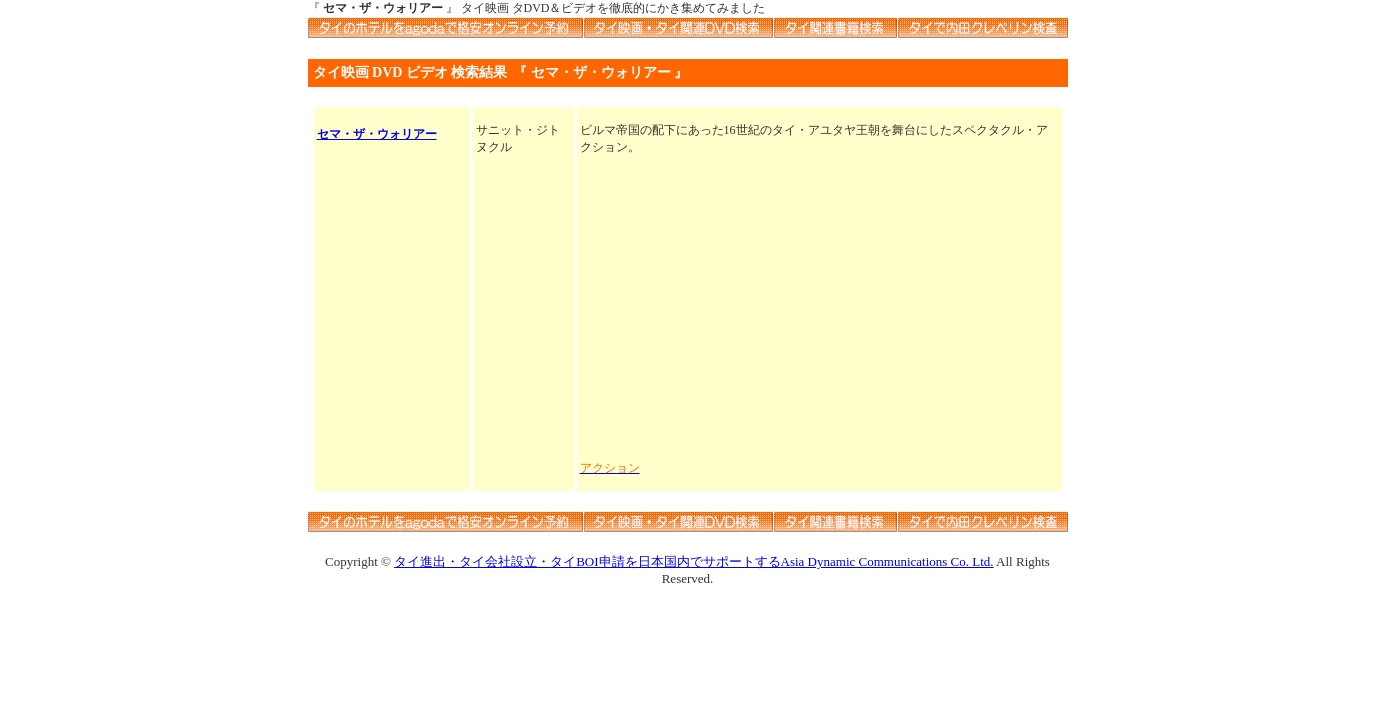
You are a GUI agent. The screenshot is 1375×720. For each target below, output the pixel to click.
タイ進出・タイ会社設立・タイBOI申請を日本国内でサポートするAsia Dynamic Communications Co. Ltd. (693, 561)
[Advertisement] (819, 308)
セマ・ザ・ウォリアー (377, 134)
